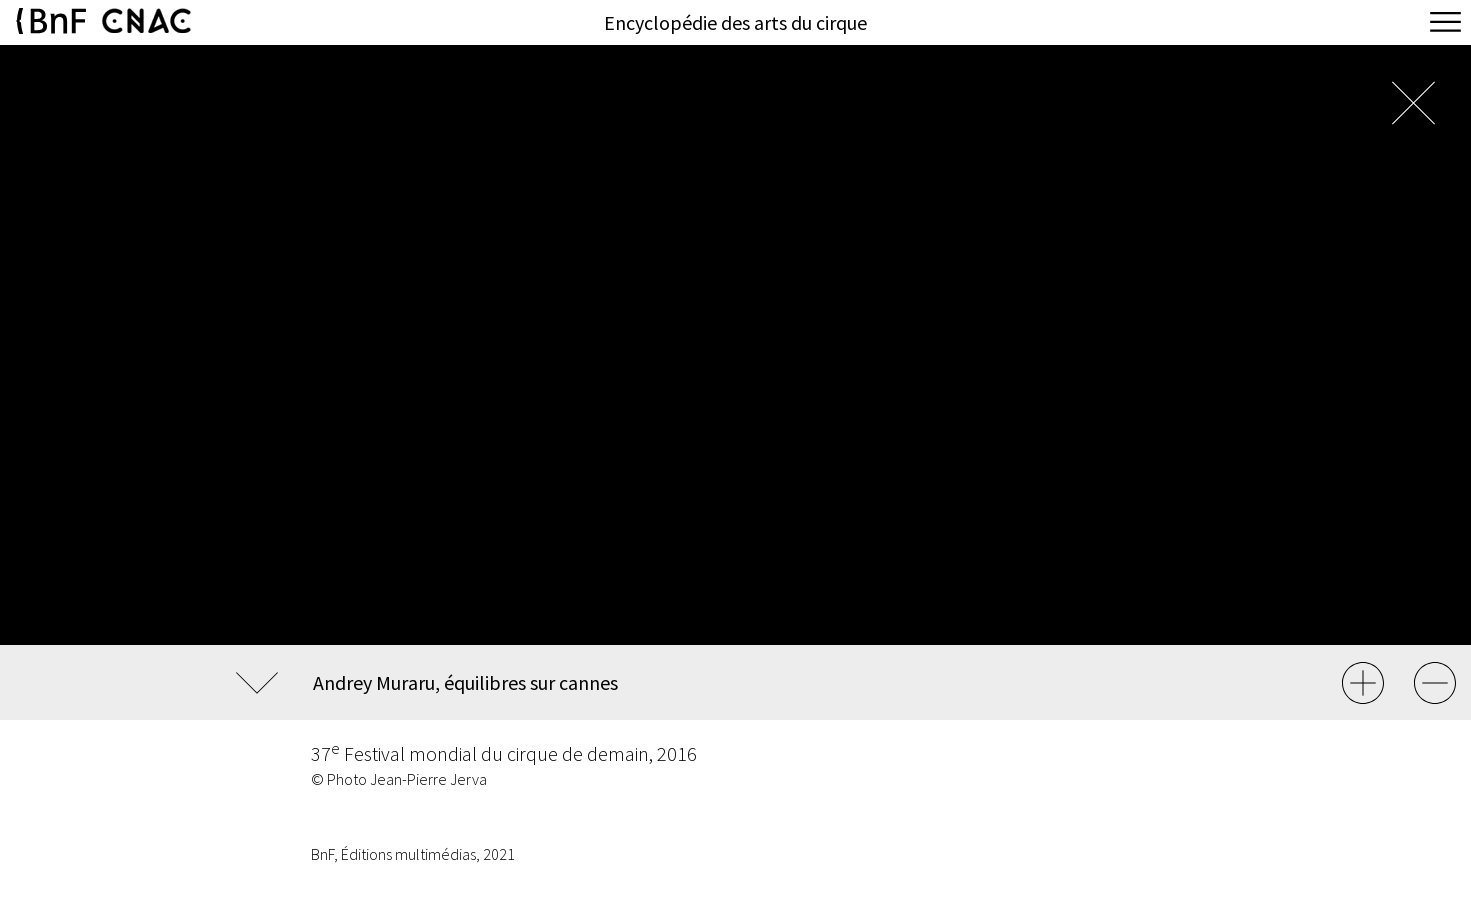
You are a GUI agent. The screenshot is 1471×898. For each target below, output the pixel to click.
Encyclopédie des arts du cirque (735, 22)
